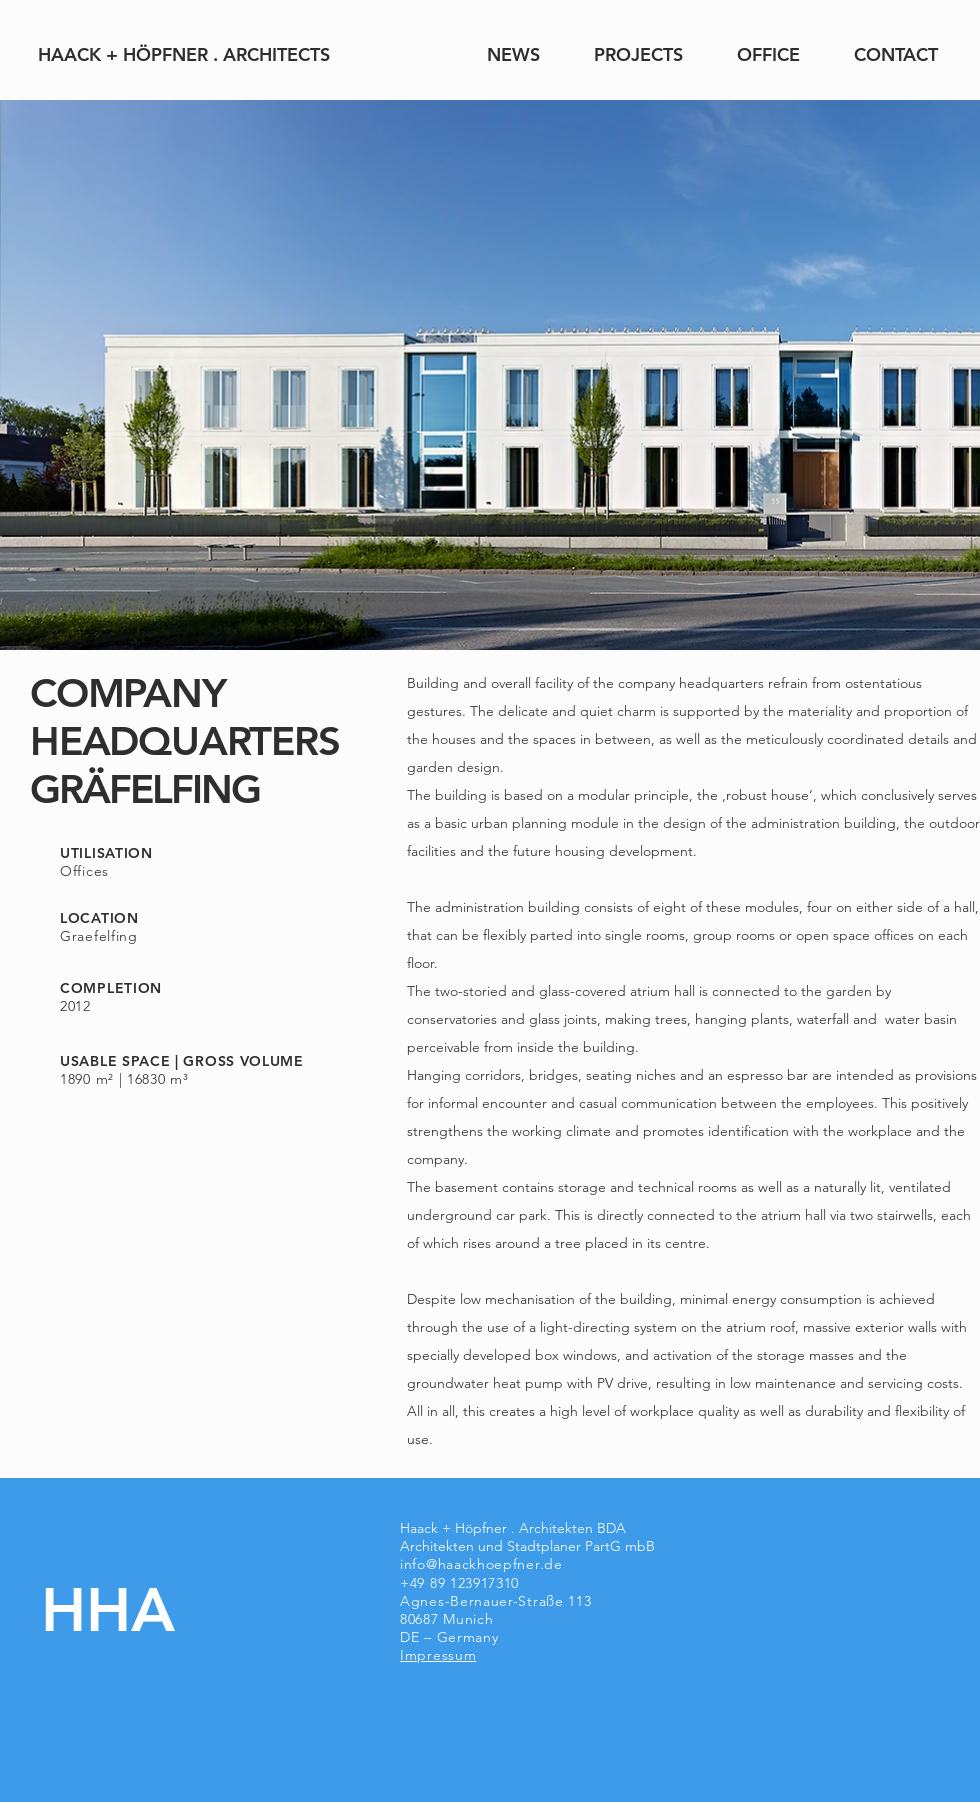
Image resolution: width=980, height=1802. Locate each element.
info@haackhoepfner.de (481, 1564)
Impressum (438, 1655)
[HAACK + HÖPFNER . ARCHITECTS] (183, 54)
